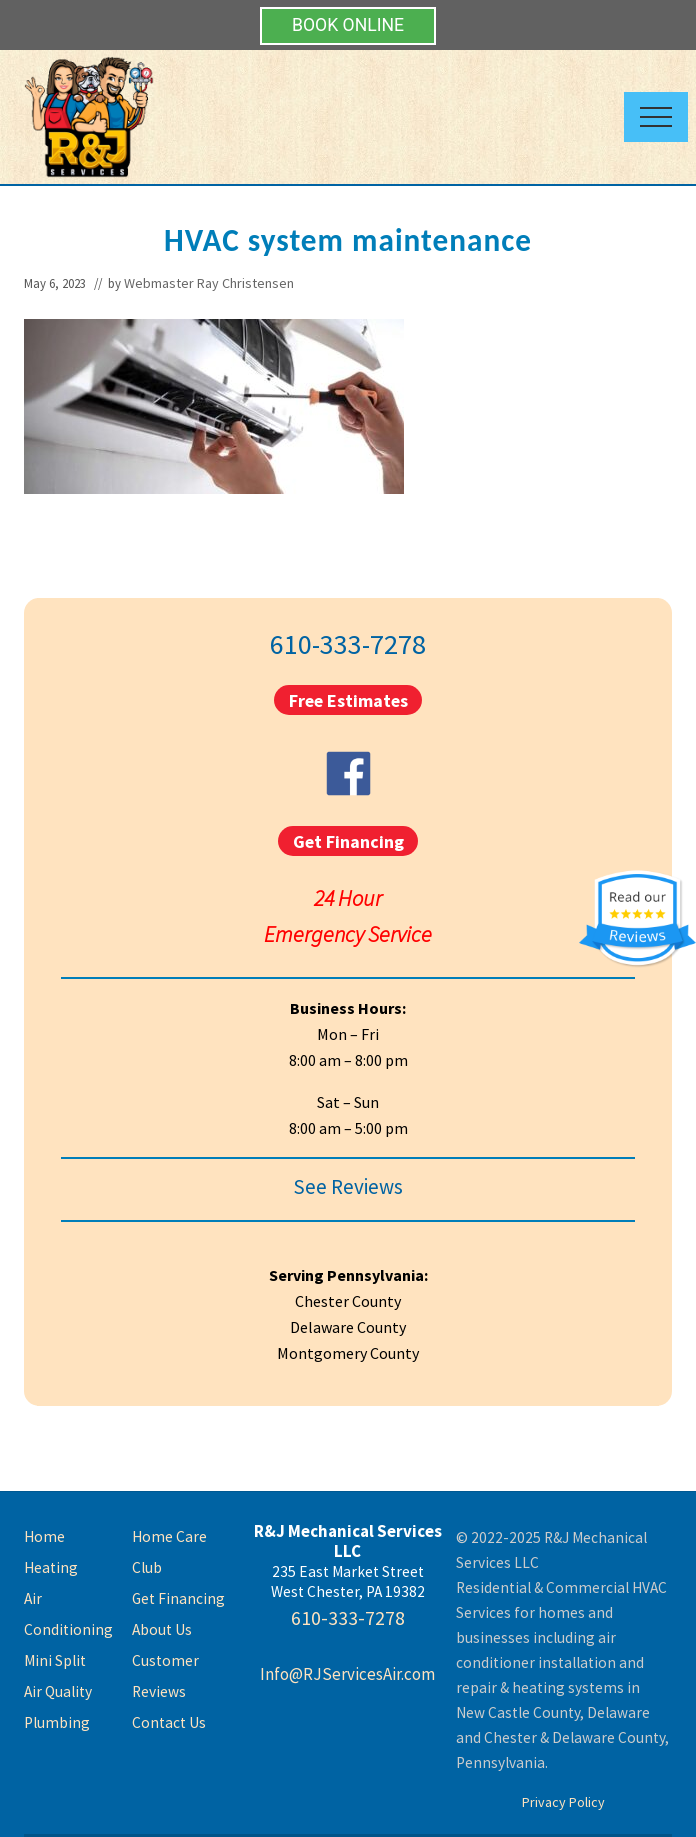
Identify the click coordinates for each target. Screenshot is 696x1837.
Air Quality (58, 1691)
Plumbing (57, 1722)
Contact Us (169, 1722)
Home (44, 1536)
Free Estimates (348, 700)
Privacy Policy (563, 1802)
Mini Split (55, 1660)
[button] (656, 117)
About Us (162, 1629)
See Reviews (348, 1186)
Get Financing (348, 840)
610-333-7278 (348, 644)
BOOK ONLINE (348, 25)
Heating (51, 1567)
